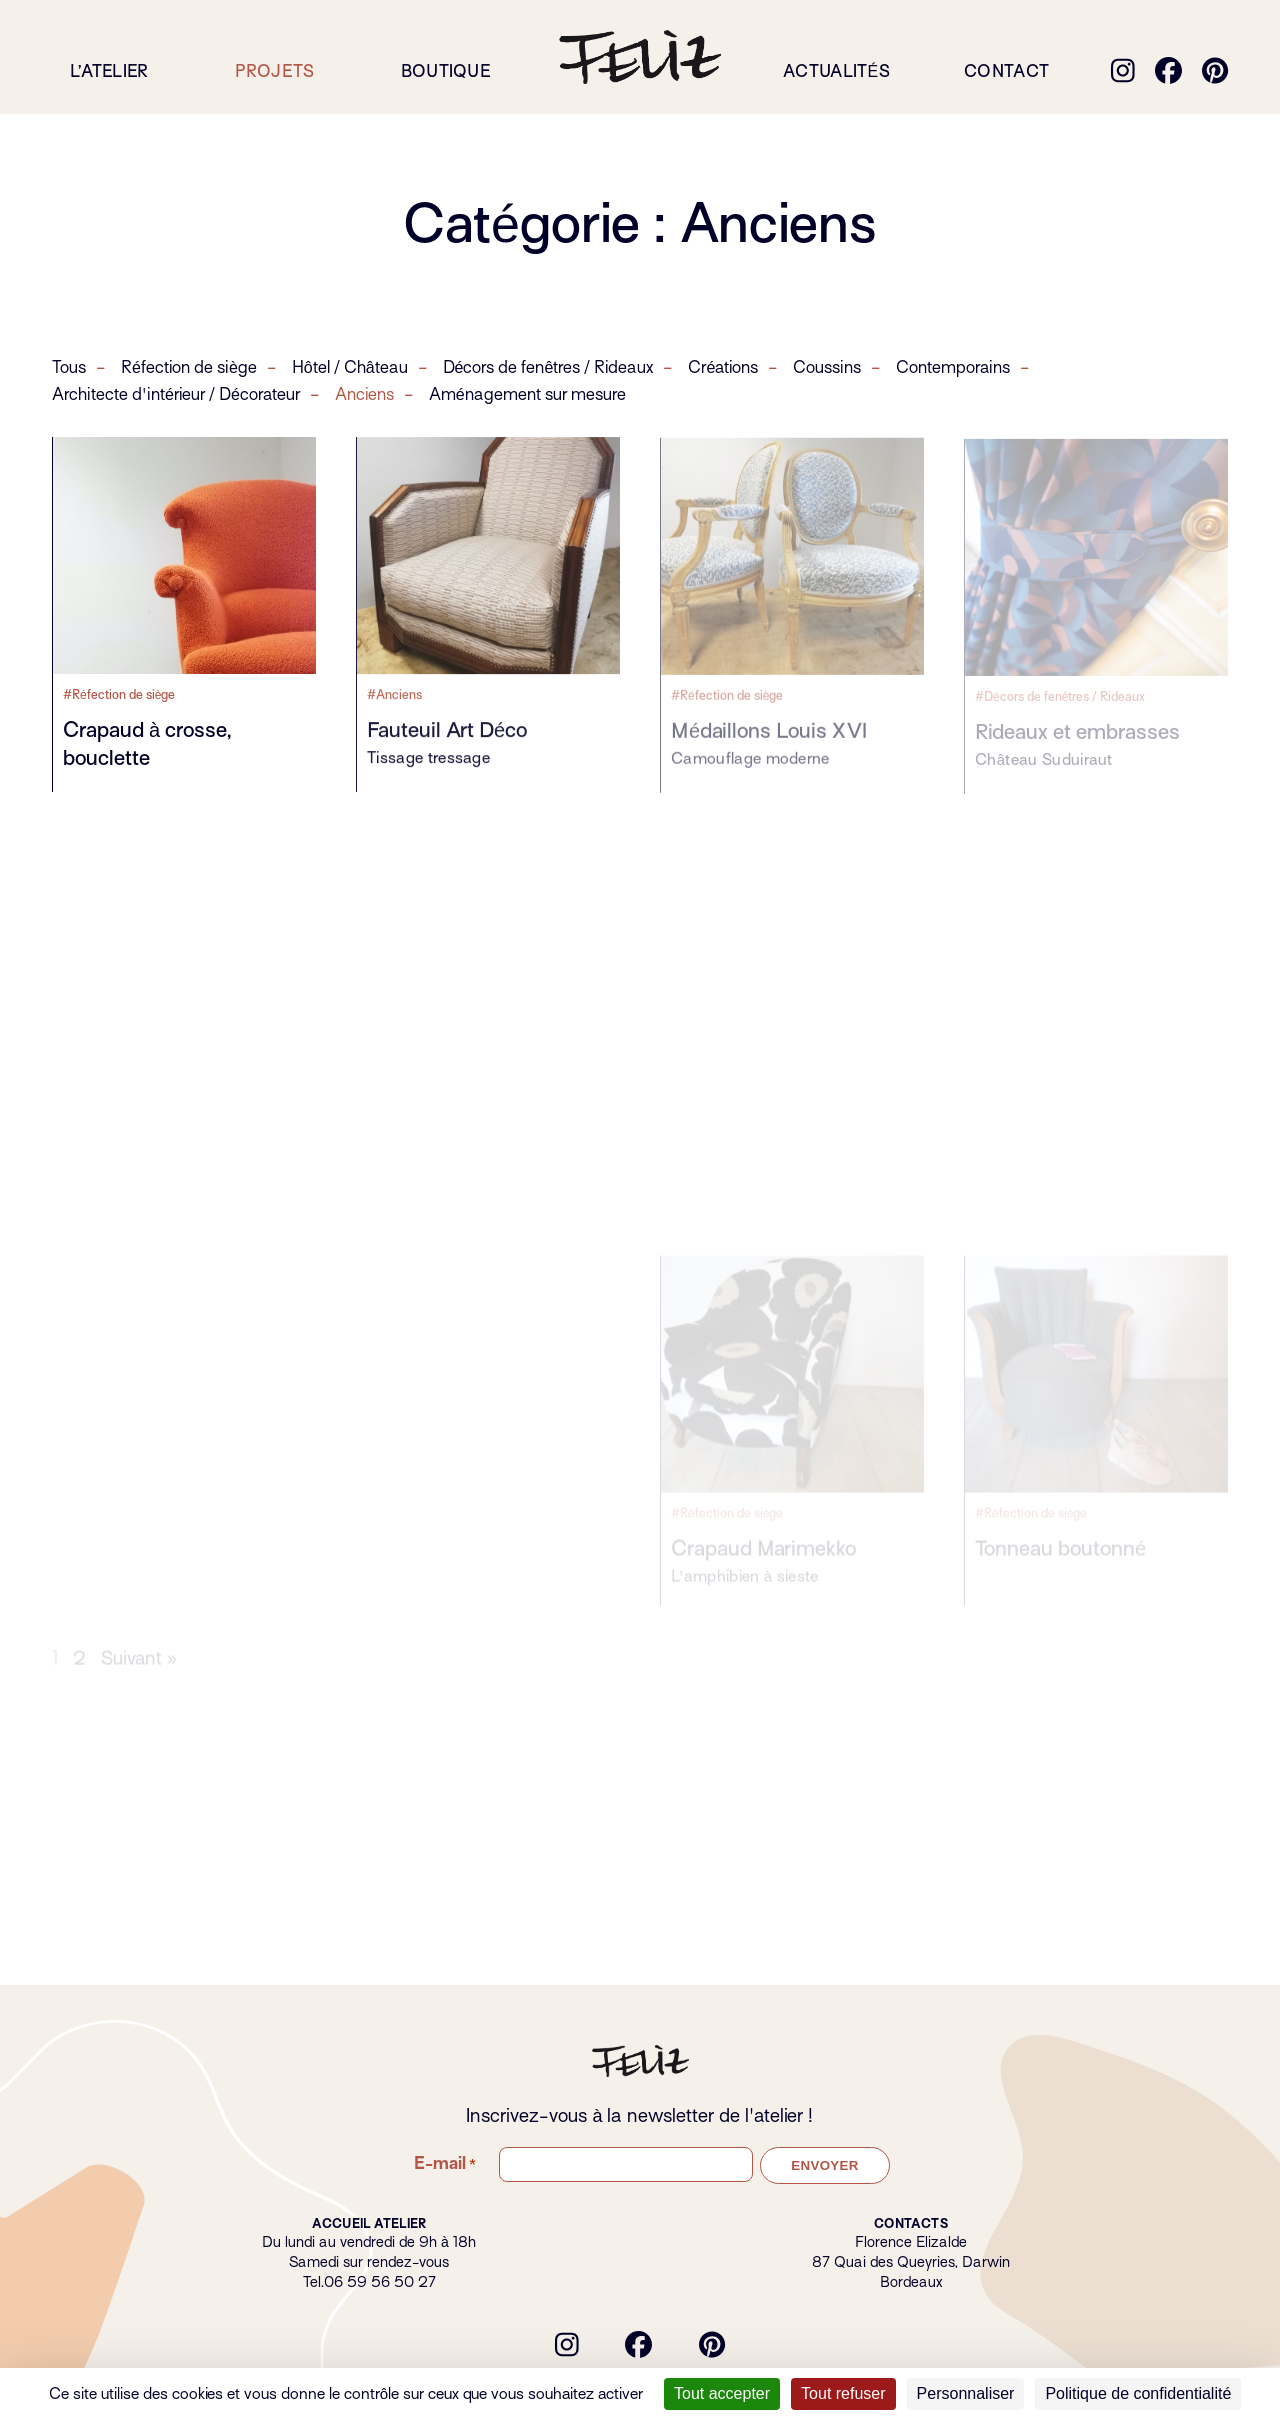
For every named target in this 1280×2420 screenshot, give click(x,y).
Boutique (446, 71)
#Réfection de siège (119, 695)
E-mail (445, 2164)
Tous (69, 369)
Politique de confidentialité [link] (1138, 2393)
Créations (723, 369)
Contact (1006, 71)
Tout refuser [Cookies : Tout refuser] (843, 2393)
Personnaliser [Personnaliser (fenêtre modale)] (966, 2393)
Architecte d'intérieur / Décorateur (176, 396)
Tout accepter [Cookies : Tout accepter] (722, 2393)
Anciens (364, 396)
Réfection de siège (189, 369)
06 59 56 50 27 (380, 2282)
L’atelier (109, 71)
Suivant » (139, 1676)
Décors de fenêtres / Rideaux (548, 369)
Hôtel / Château (350, 369)
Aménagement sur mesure (527, 396)
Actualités (836, 71)
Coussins (827, 369)
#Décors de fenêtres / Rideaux (1060, 703)
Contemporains (953, 369)
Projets (275, 71)
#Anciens (394, 697)
